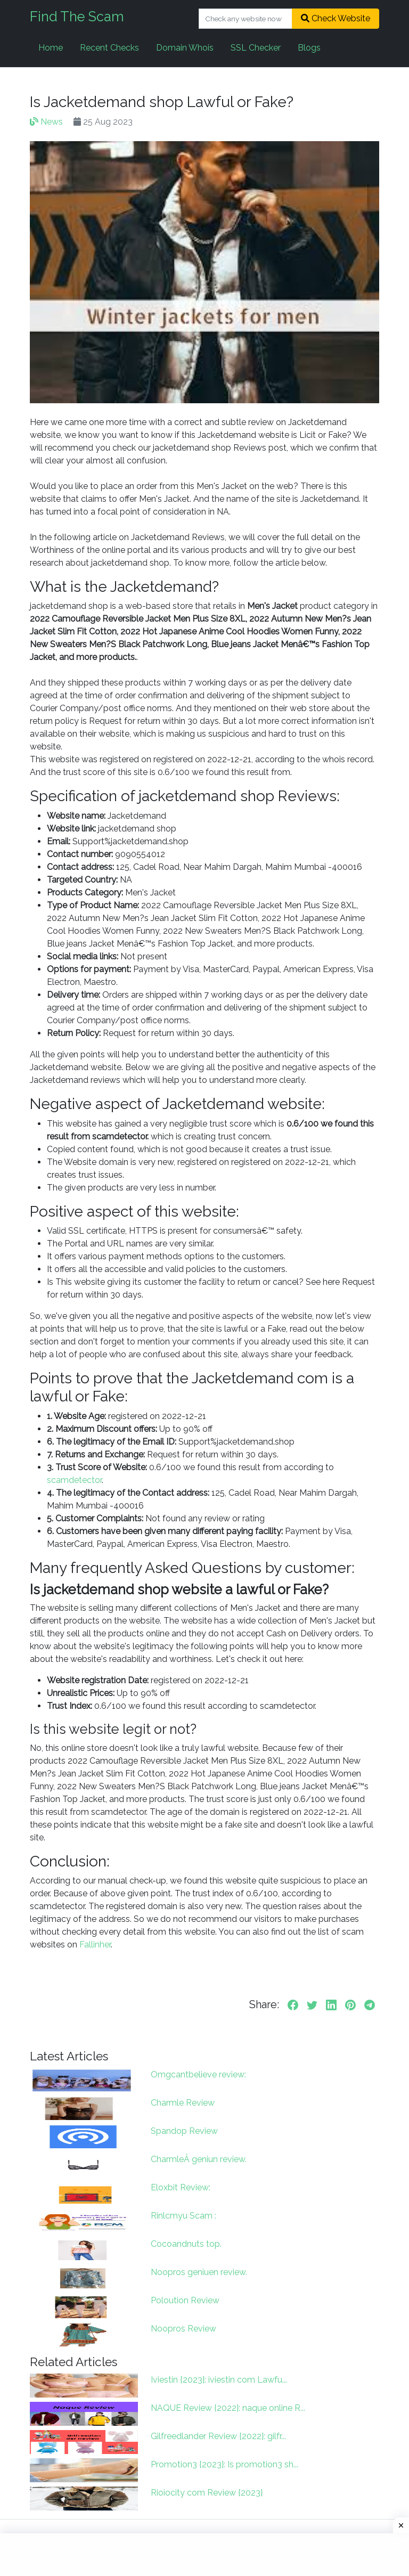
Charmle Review (183, 2103)
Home (50, 48)
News (46, 122)
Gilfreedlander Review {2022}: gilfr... (218, 2436)
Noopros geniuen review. (199, 2272)
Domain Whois (185, 48)
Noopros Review (183, 2329)
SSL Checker (256, 48)
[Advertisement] (204, 2554)
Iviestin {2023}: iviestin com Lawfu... (219, 2380)
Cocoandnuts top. (186, 2244)
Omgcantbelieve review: (198, 2074)
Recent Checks (109, 48)
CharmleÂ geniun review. (199, 2159)
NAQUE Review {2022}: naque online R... (228, 2408)
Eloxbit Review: (180, 2187)
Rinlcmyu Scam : (183, 2216)
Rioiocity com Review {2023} (207, 2493)
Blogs (309, 48)
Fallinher (94, 1944)
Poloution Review (185, 2300)
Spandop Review (184, 2131)
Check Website (335, 18)
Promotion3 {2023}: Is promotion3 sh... (224, 2464)
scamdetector (74, 1480)
